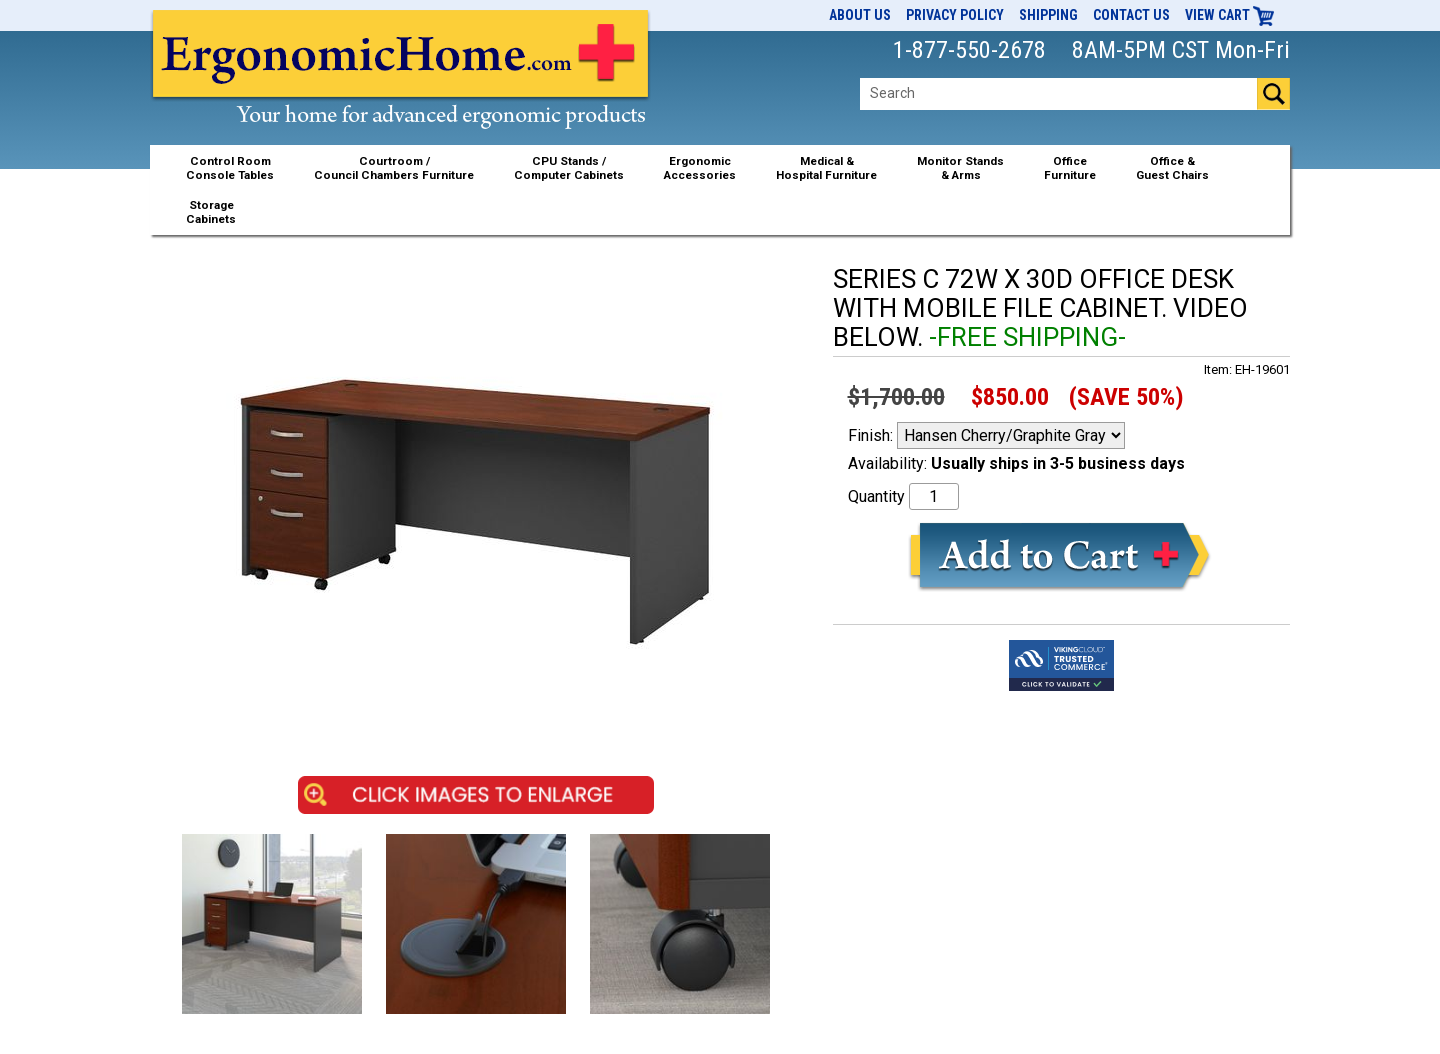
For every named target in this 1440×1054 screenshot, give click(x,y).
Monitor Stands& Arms (960, 168)
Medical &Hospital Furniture (826, 168)
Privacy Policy (955, 15)
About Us (860, 15)
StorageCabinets (211, 212)
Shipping (1048, 15)
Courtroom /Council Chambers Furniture (394, 168)
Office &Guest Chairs (1172, 168)
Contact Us (1131, 15)
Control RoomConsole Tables (230, 168)
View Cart (1230, 15)
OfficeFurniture (1070, 168)
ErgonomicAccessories (700, 168)
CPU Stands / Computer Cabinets (569, 168)
